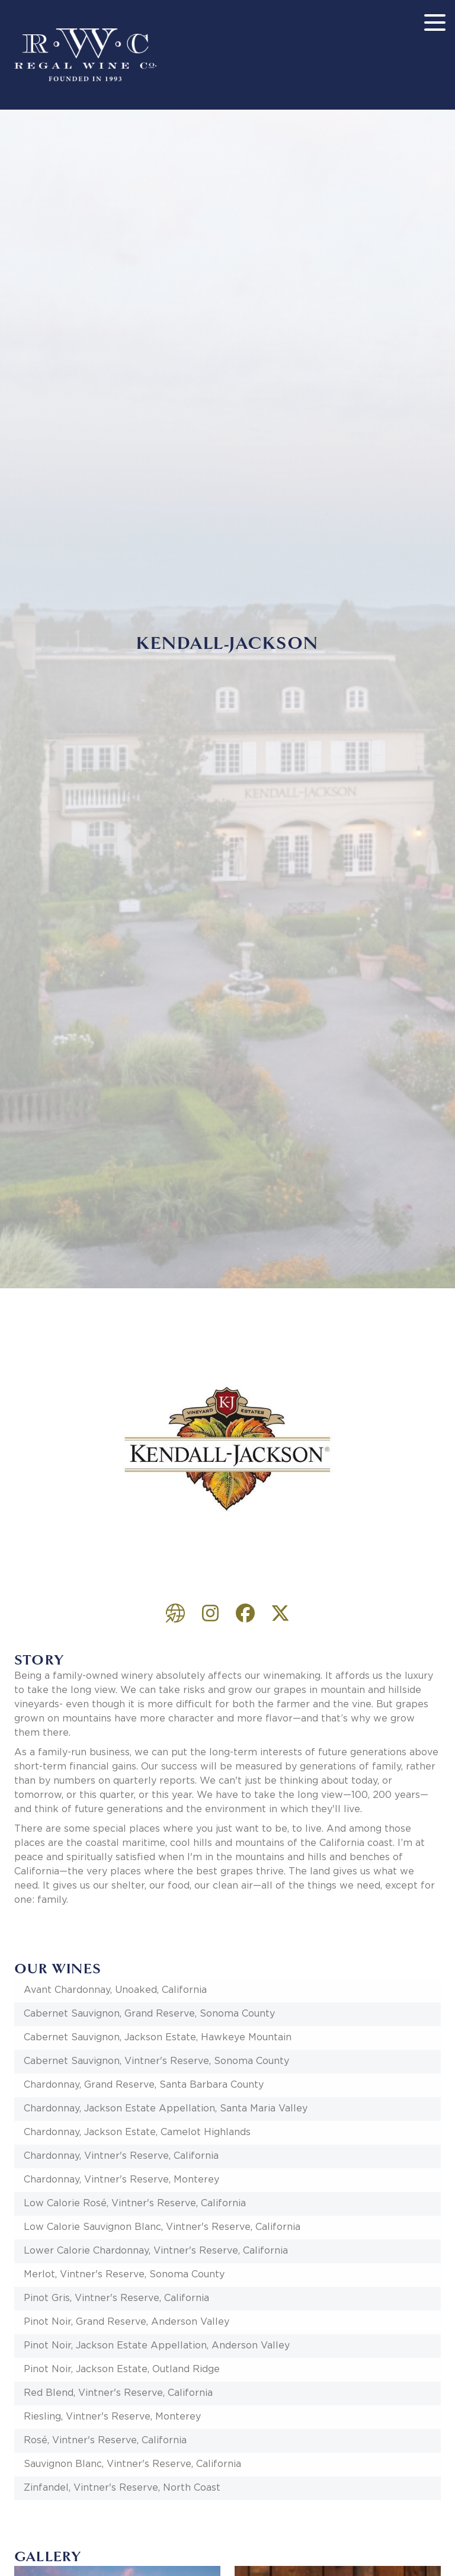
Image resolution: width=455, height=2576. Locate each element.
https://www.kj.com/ (175, 1613)
